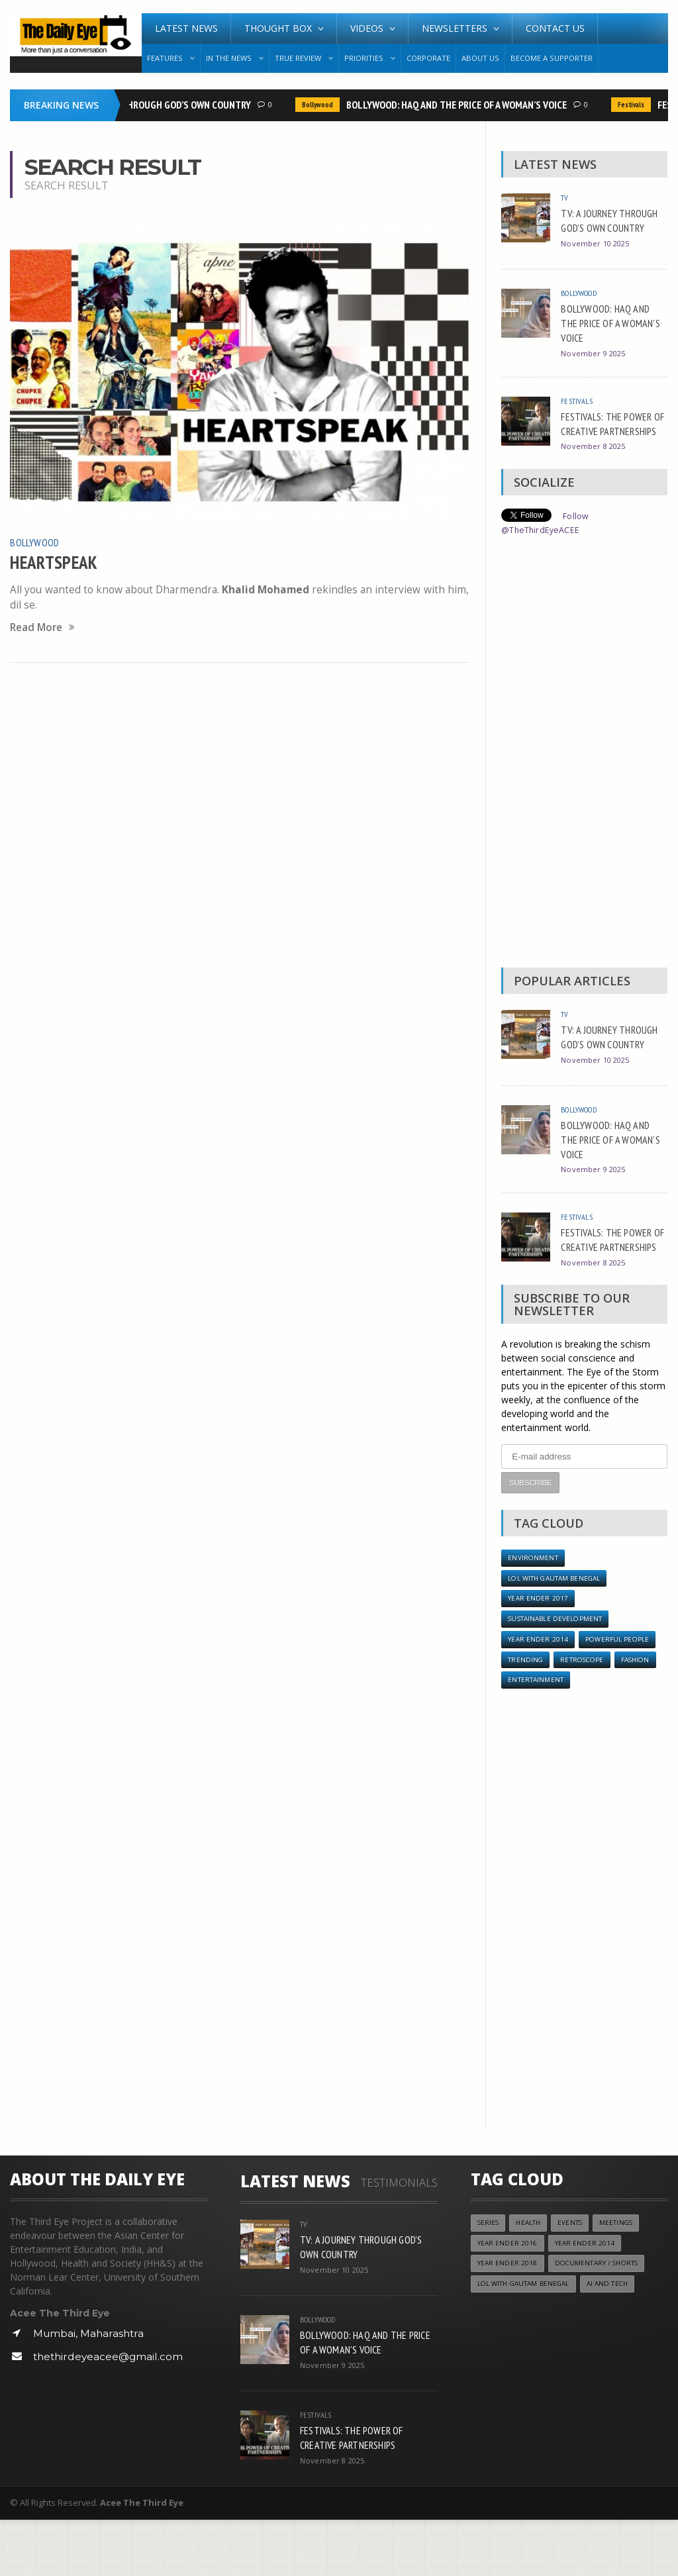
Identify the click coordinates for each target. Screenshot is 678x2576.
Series (489, 2280)
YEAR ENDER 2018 (507, 2323)
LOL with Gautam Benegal (559, 1629)
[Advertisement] (584, 779)
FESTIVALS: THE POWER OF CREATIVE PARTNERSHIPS (611, 442)
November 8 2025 (595, 473)
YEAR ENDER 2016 (507, 2301)
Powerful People (620, 1693)
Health (532, 2280)
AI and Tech (620, 2344)
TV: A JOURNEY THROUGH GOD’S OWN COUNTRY (158, 104)
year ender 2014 (538, 1693)
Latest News (186, 28)
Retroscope (586, 1714)
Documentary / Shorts (602, 2323)
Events (577, 2280)
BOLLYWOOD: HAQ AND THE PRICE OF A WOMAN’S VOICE (458, 104)
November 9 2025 (595, 365)
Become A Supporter (551, 58)
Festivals (633, 104)
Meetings (626, 2280)
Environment (534, 1607)
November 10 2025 (597, 258)
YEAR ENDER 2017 (538, 1650)
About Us (480, 58)
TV (565, 197)
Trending (526, 1714)
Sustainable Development (560, 1671)
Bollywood (319, 104)
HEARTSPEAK (58, 561)
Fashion (643, 1714)
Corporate (428, 58)
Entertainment (537, 1736)
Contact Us (555, 28)
